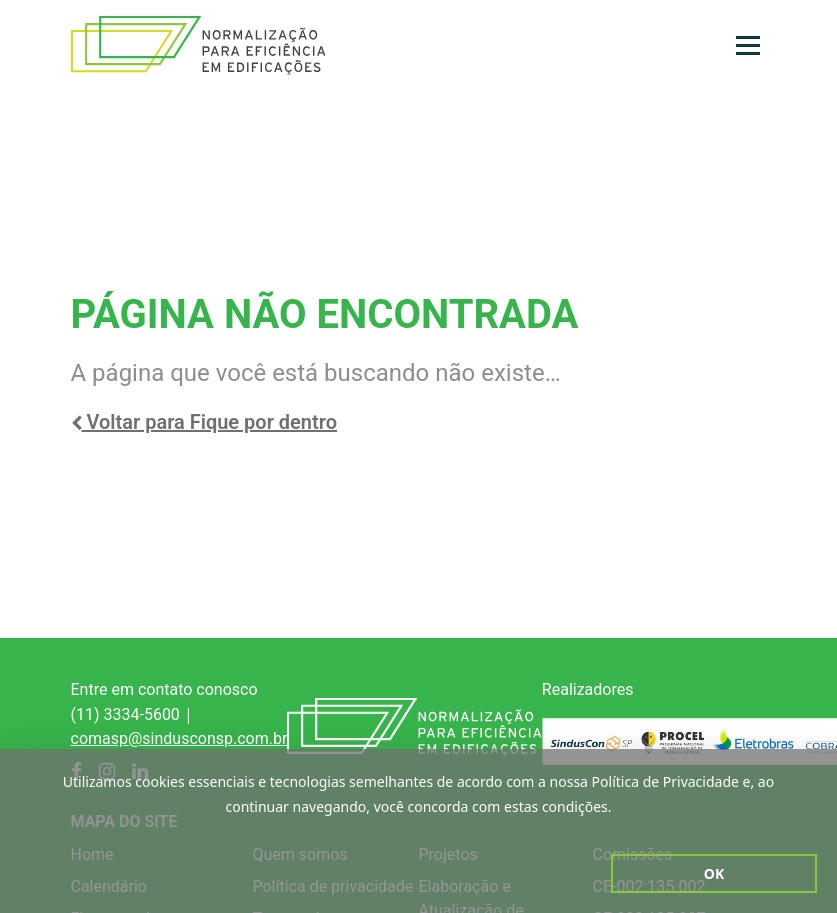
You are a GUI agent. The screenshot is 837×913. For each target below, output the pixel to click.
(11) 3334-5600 (125, 714)
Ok (714, 873)
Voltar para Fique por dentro (204, 422)
